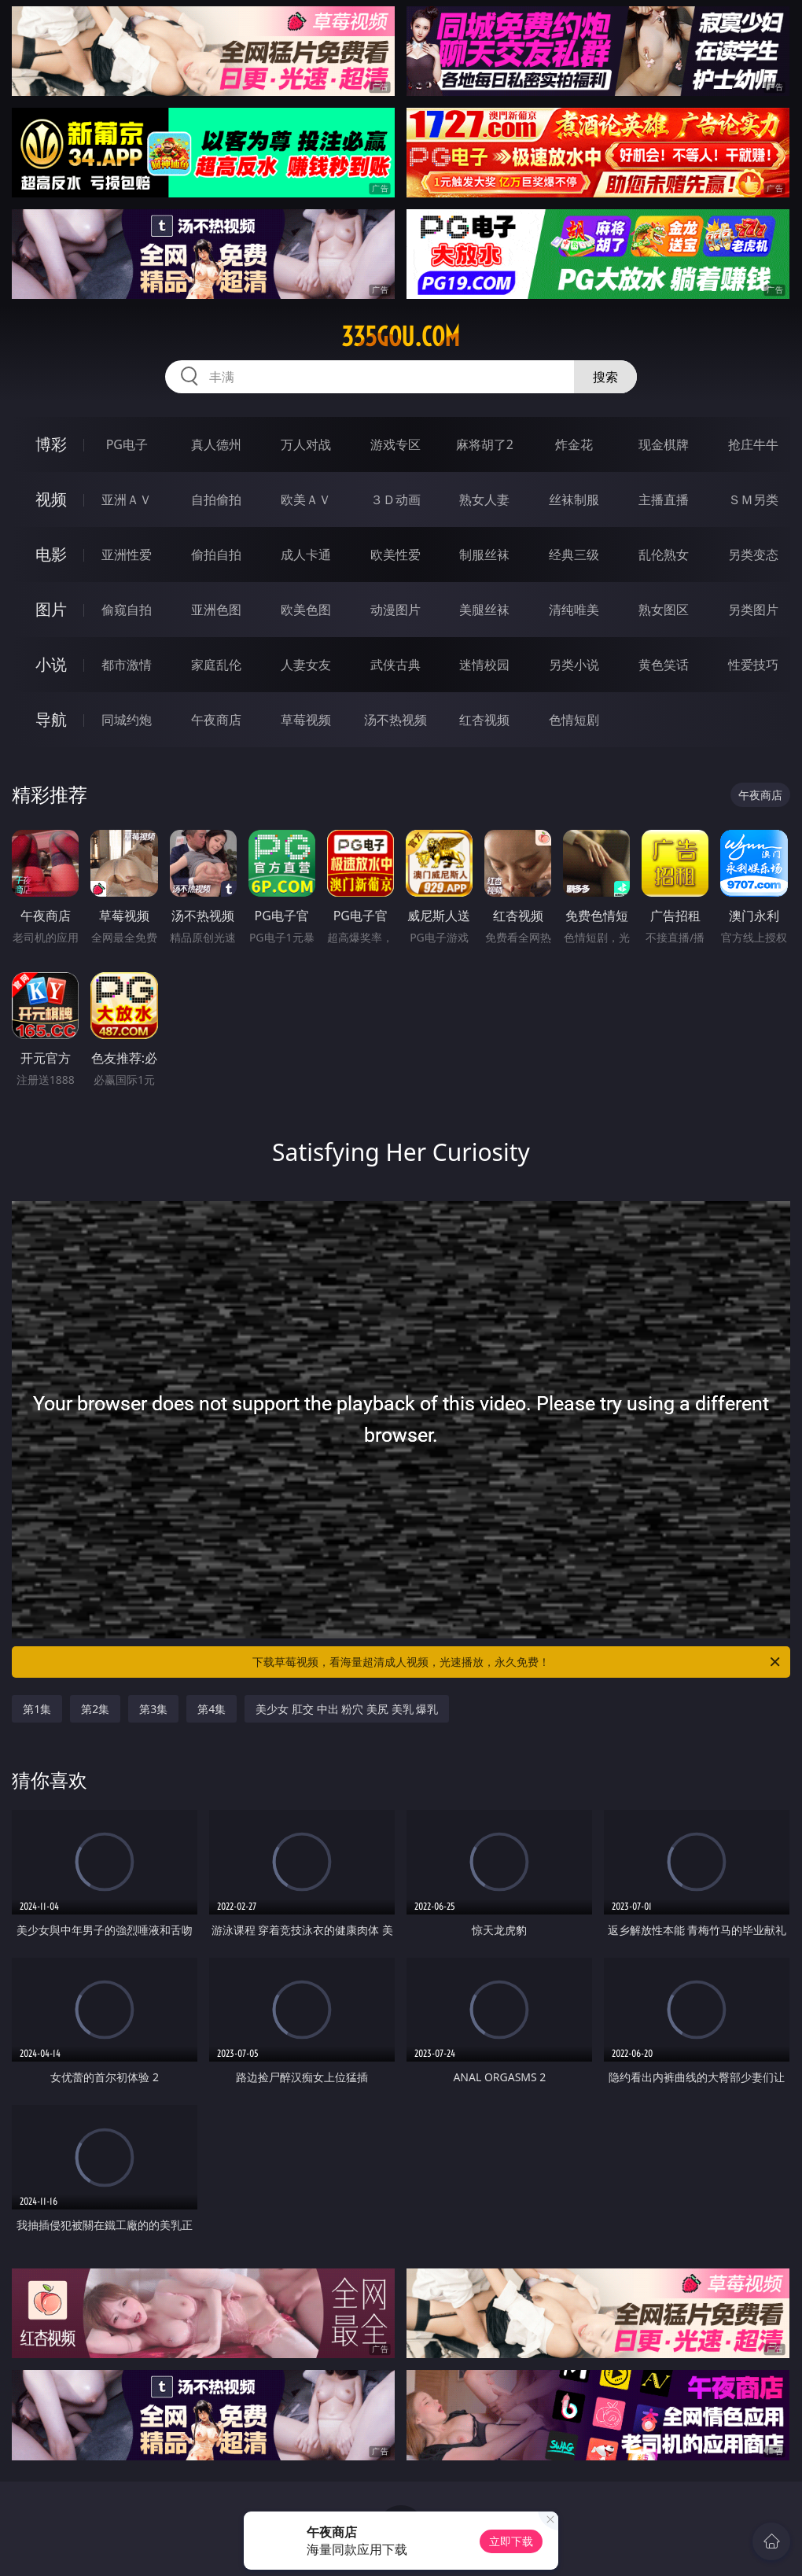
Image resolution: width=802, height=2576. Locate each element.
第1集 (37, 1708)
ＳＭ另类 (753, 499)
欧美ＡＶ (306, 499)
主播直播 (663, 499)
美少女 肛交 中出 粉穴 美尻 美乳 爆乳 (347, 1708)
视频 (51, 499)
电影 (51, 554)
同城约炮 (126, 719)
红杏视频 (484, 719)
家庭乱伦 (216, 664)
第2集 (95, 1708)
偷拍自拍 (216, 554)
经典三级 (574, 554)
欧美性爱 (395, 554)
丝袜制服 (574, 499)
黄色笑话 (663, 664)
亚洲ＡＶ (126, 499)
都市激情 (126, 664)
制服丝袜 (484, 554)
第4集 (211, 1708)
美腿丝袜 (484, 609)
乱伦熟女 (663, 554)
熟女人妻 (484, 499)
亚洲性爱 (126, 554)
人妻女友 (306, 664)
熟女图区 (663, 609)
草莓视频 (306, 719)
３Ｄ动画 (395, 499)
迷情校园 (484, 664)
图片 (51, 609)
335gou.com (400, 336)
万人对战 (306, 444)
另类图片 (753, 609)
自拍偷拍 (216, 499)
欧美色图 (306, 609)
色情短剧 (574, 719)
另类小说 (574, 664)
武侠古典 (395, 664)
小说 (51, 664)
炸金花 (574, 444)
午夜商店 (216, 719)
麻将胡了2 (484, 444)
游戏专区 (395, 444)
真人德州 (216, 444)
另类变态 (753, 554)
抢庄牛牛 (753, 444)
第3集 (153, 1708)
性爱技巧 (753, 664)
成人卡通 (306, 554)
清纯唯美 (574, 609)
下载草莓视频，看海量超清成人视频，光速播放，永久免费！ (517, 1662)
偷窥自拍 (126, 609)
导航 (51, 719)
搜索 (605, 376)
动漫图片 (395, 609)
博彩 (51, 444)
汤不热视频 (395, 719)
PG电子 (127, 444)
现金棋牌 (663, 444)
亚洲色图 (216, 609)
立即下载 (511, 2541)
